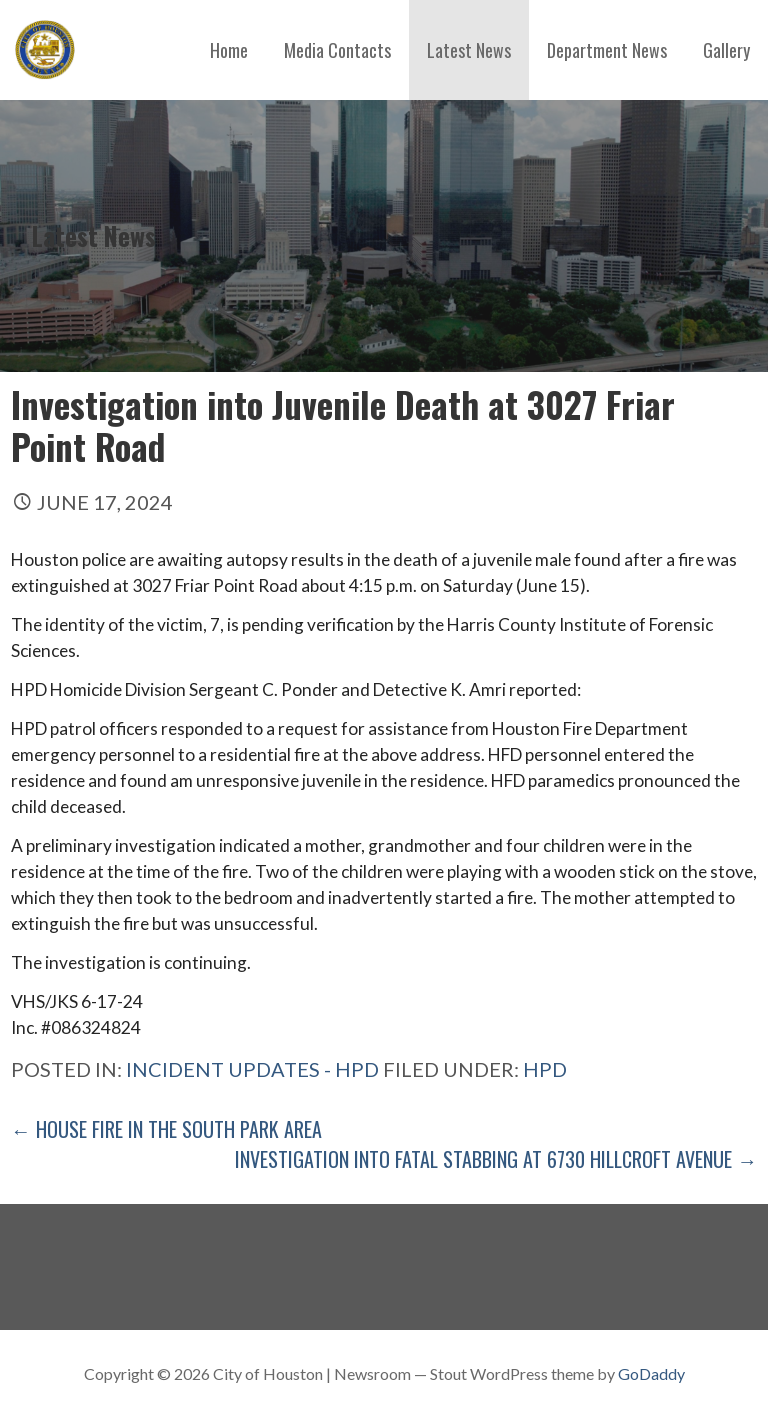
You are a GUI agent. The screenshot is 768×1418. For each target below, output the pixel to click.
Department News (607, 50)
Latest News (469, 50)
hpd (545, 1069)
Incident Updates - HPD (252, 1069)
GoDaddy (651, 1373)
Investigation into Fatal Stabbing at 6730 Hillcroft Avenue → (496, 1159)
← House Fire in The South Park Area (166, 1129)
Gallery (726, 50)
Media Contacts (337, 50)
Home (229, 50)
